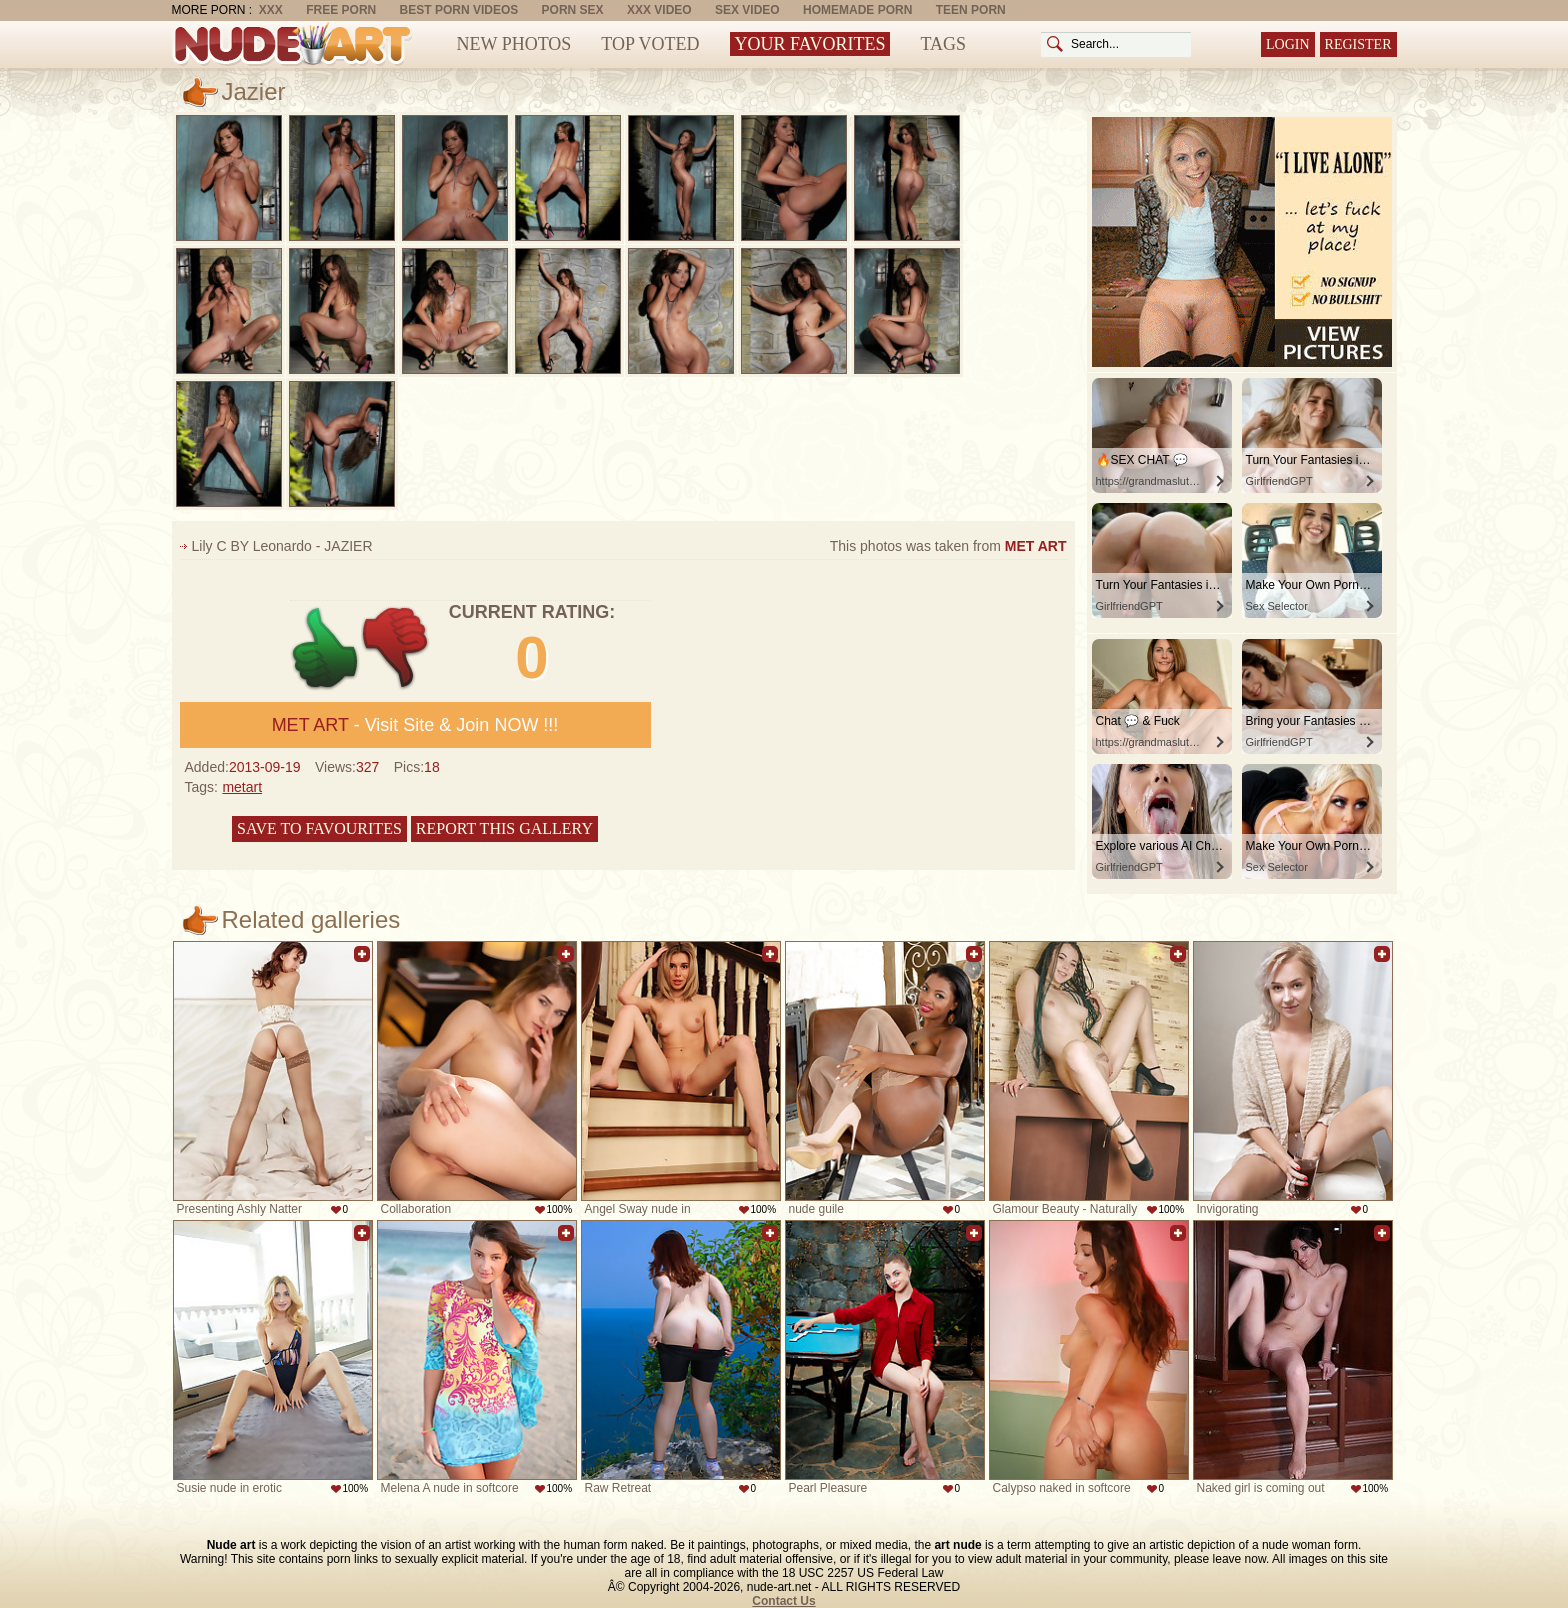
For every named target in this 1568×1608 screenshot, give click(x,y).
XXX (271, 10)
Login (1288, 44)
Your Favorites (810, 44)
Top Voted (650, 44)
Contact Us (783, 1601)
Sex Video (747, 10)
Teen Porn (971, 10)
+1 (325, 648)
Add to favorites (362, 954)
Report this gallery (504, 828)
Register (1358, 44)
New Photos (514, 44)
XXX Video (659, 10)
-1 (396, 648)
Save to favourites (319, 828)
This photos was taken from (948, 546)
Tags (943, 44)
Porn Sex (573, 10)
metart (242, 787)
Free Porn (341, 10)
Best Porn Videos (459, 10)
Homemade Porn (857, 10)
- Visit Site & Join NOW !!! (415, 725)
